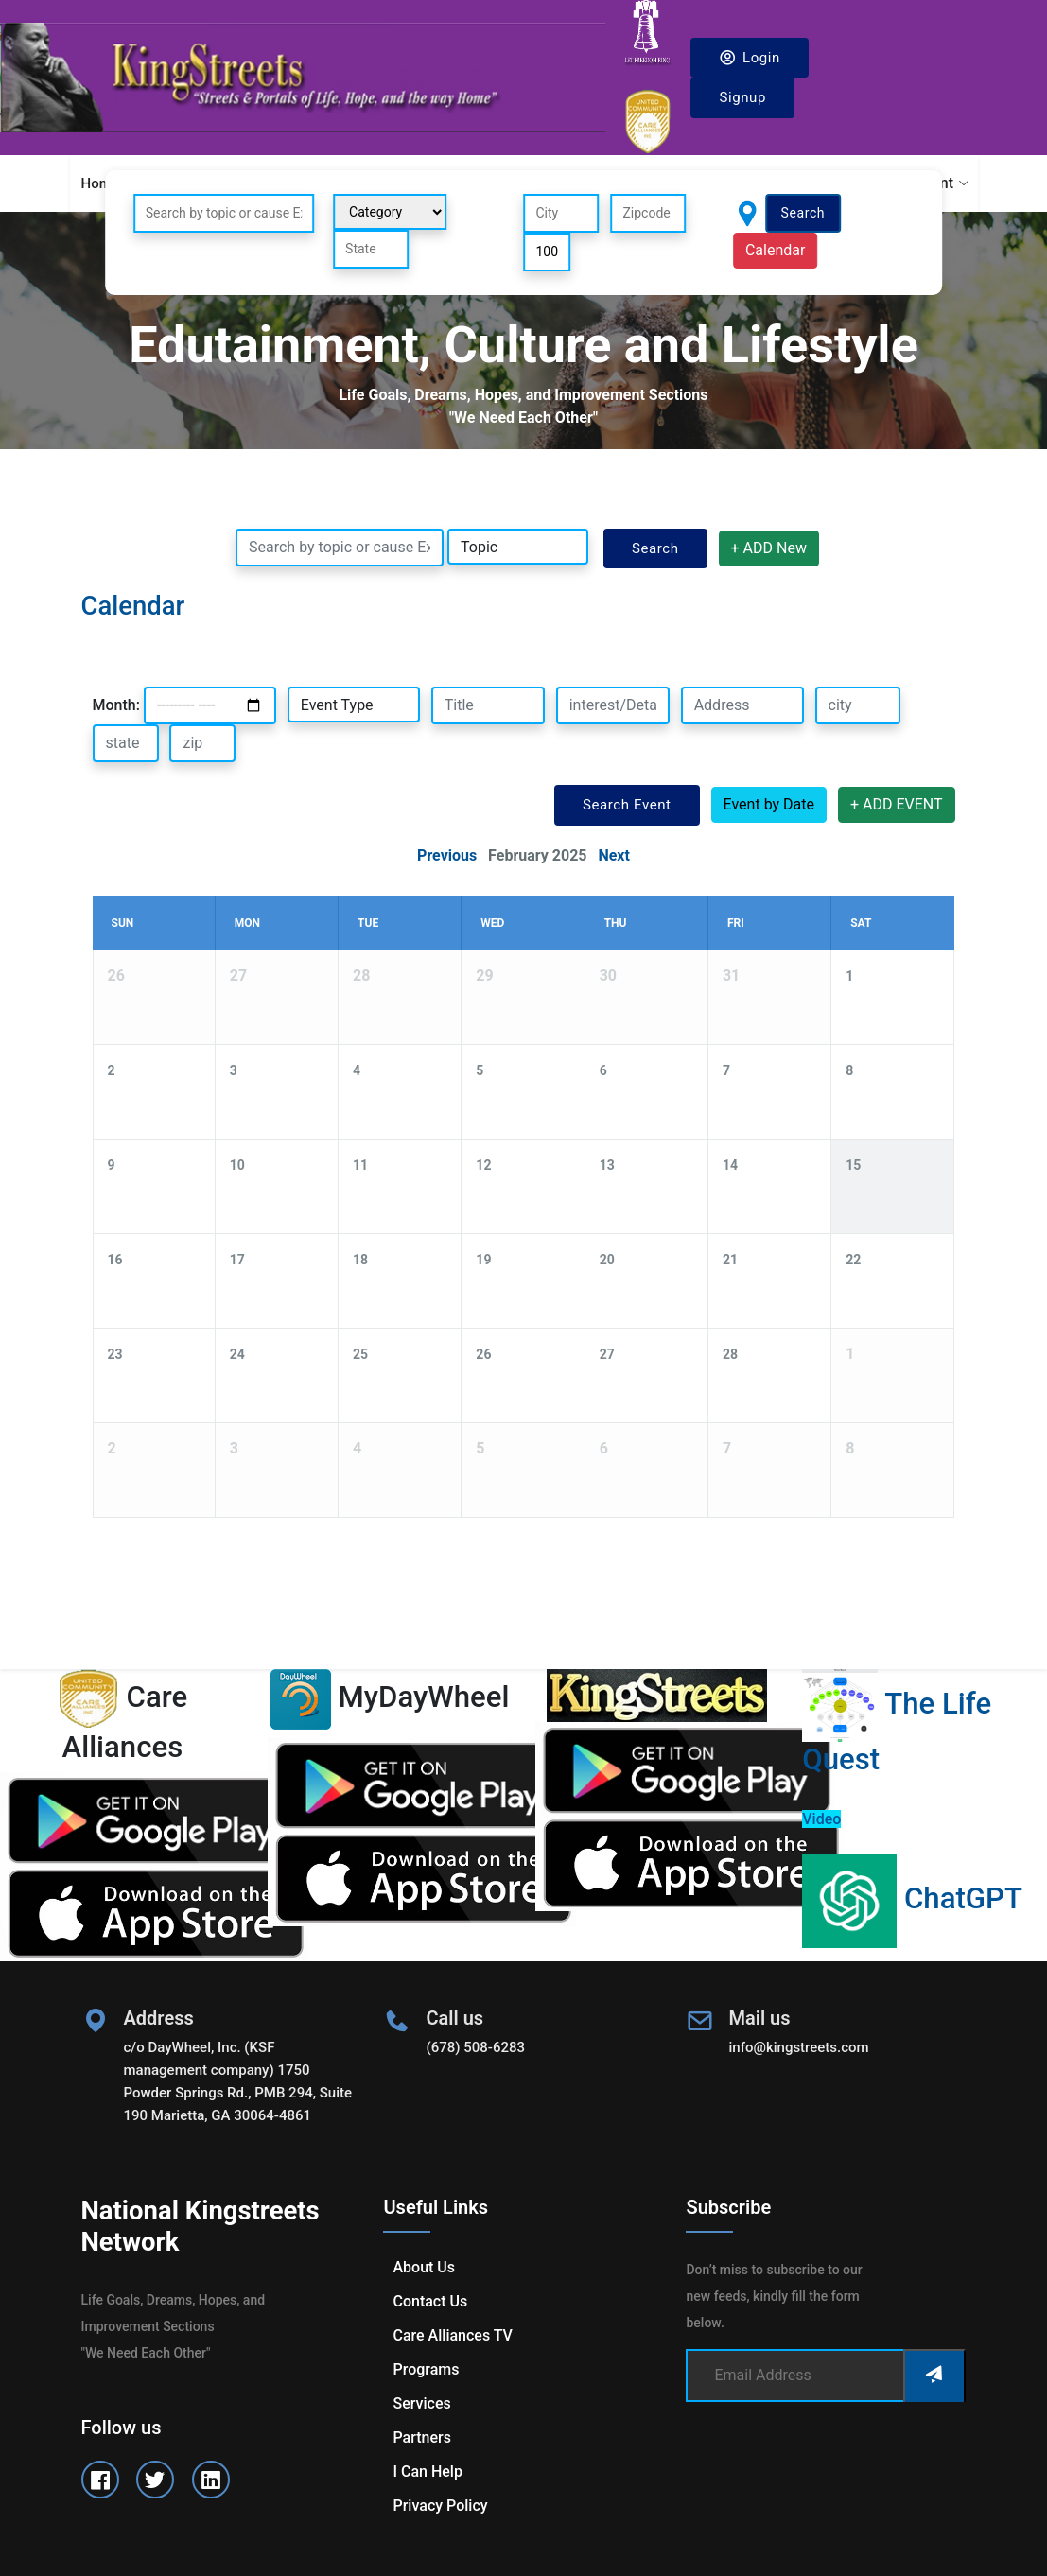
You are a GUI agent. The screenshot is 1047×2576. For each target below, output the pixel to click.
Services (421, 2403)
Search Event (627, 804)
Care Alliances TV (452, 2335)
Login (749, 57)
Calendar (775, 250)
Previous (447, 855)
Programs (426, 2369)
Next (613, 855)
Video (821, 1819)
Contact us (430, 2301)
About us (424, 2267)
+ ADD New (769, 548)
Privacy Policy (440, 2506)
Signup (742, 97)
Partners (422, 2437)
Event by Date (769, 804)
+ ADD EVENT (896, 804)
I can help (427, 2471)
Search (803, 212)
